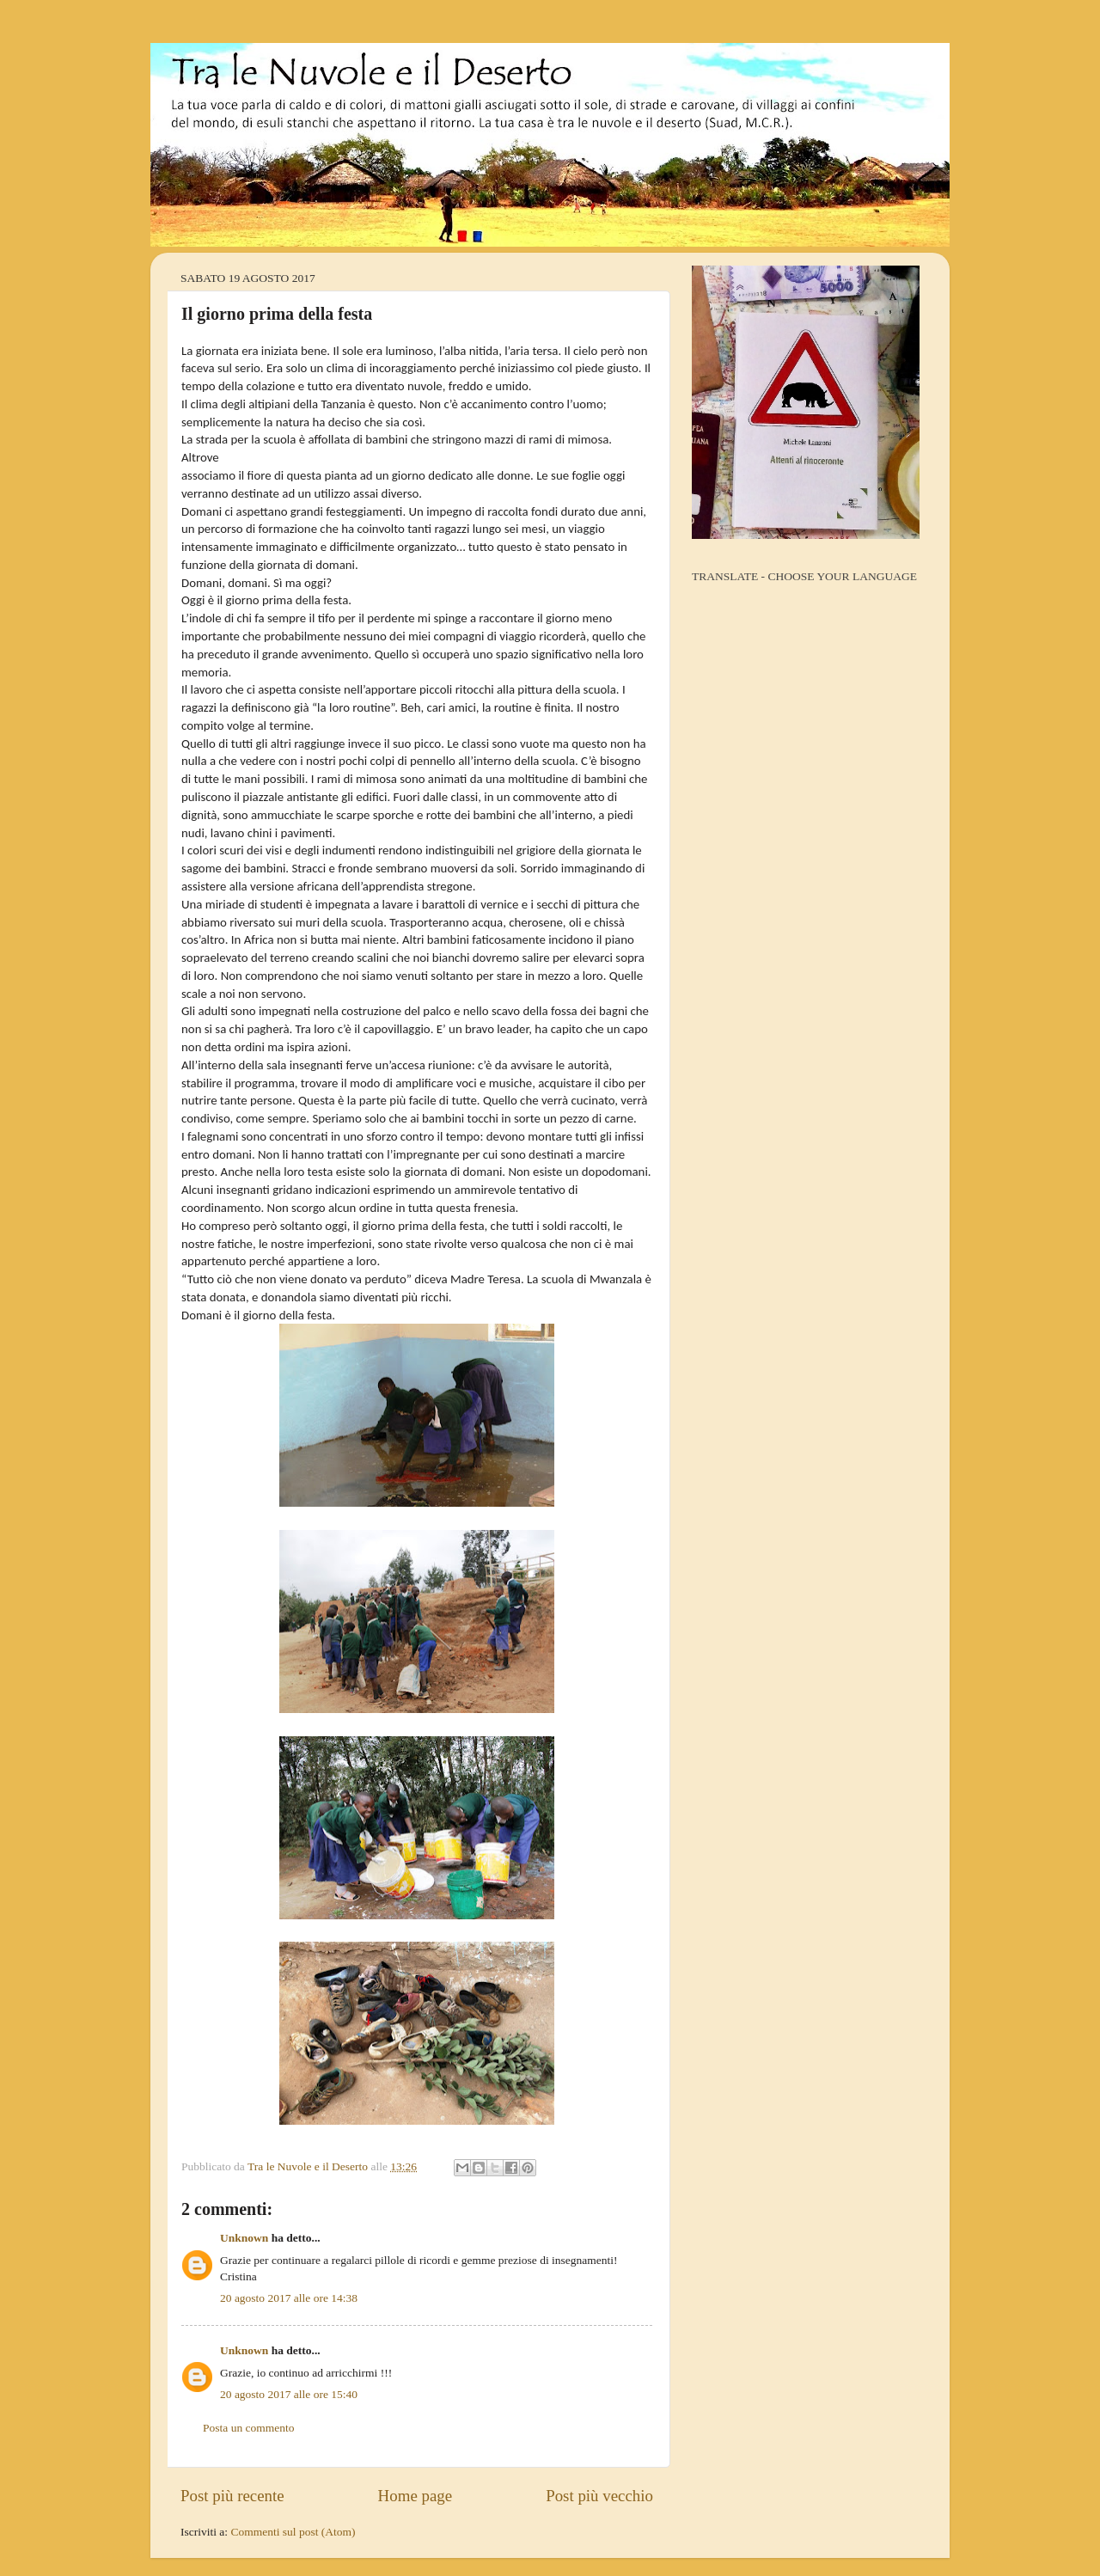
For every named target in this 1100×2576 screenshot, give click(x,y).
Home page (415, 2496)
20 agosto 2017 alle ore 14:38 (289, 2297)
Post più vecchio (599, 2496)
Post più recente (232, 2496)
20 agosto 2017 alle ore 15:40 (289, 2394)
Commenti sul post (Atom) (292, 2531)
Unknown (244, 2237)
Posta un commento (249, 2427)
